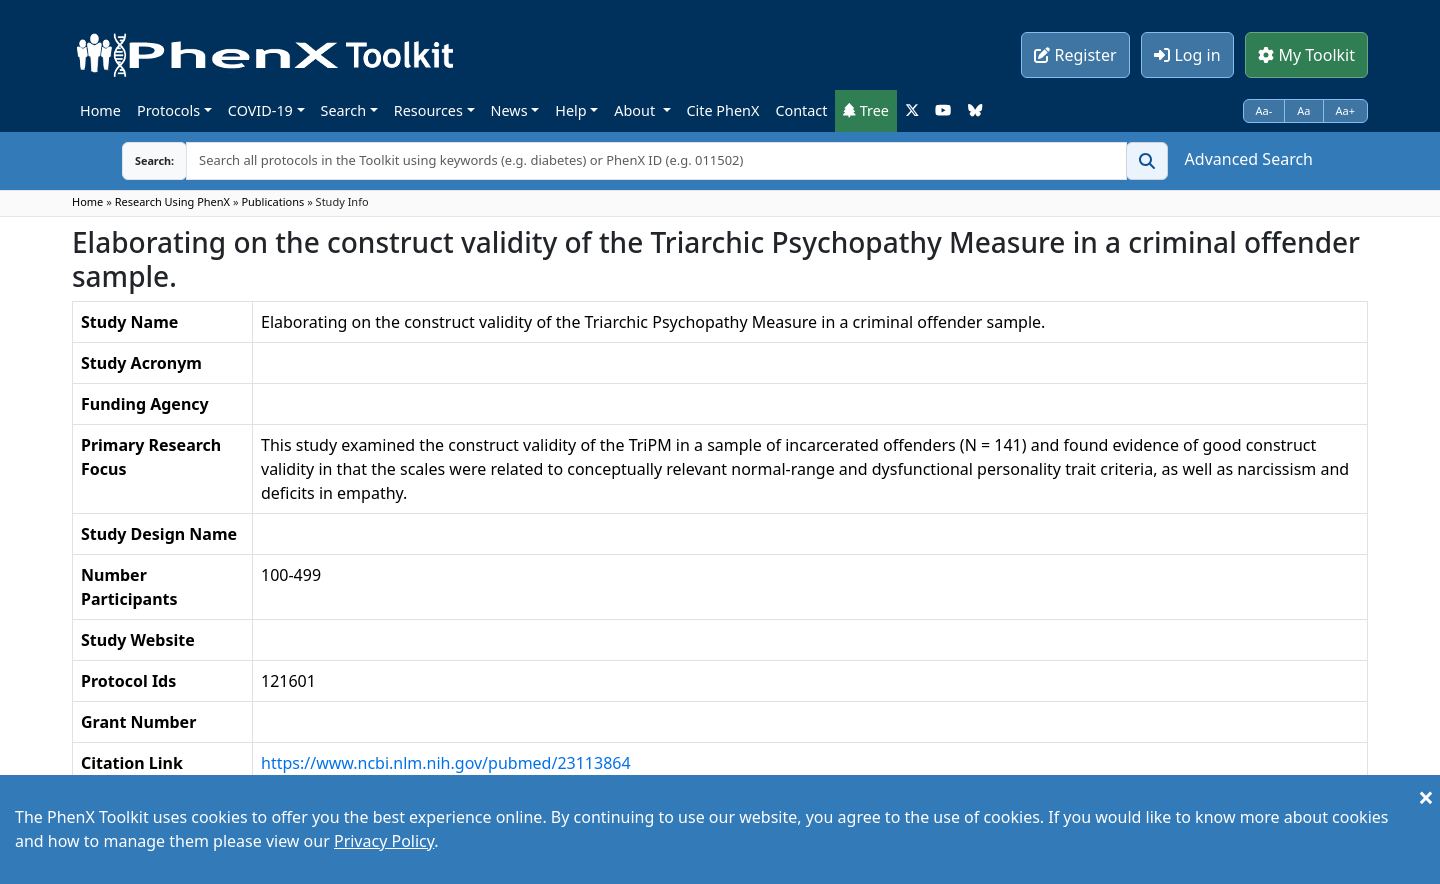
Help (570, 110)
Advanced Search (1249, 159)
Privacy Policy (384, 841)
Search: (139, 160)
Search (344, 110)
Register (1075, 55)
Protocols (168, 110)
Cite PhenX (723, 110)
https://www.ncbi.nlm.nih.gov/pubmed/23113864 (446, 763)
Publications (272, 201)
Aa (1303, 110)
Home (100, 110)
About (636, 110)
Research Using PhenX (172, 201)
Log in (1187, 55)
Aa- (1264, 110)
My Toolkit (1306, 55)
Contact (801, 110)
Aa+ (1346, 110)
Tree (866, 110)
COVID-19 (260, 110)
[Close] (1426, 797)
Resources (428, 110)
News (509, 110)
